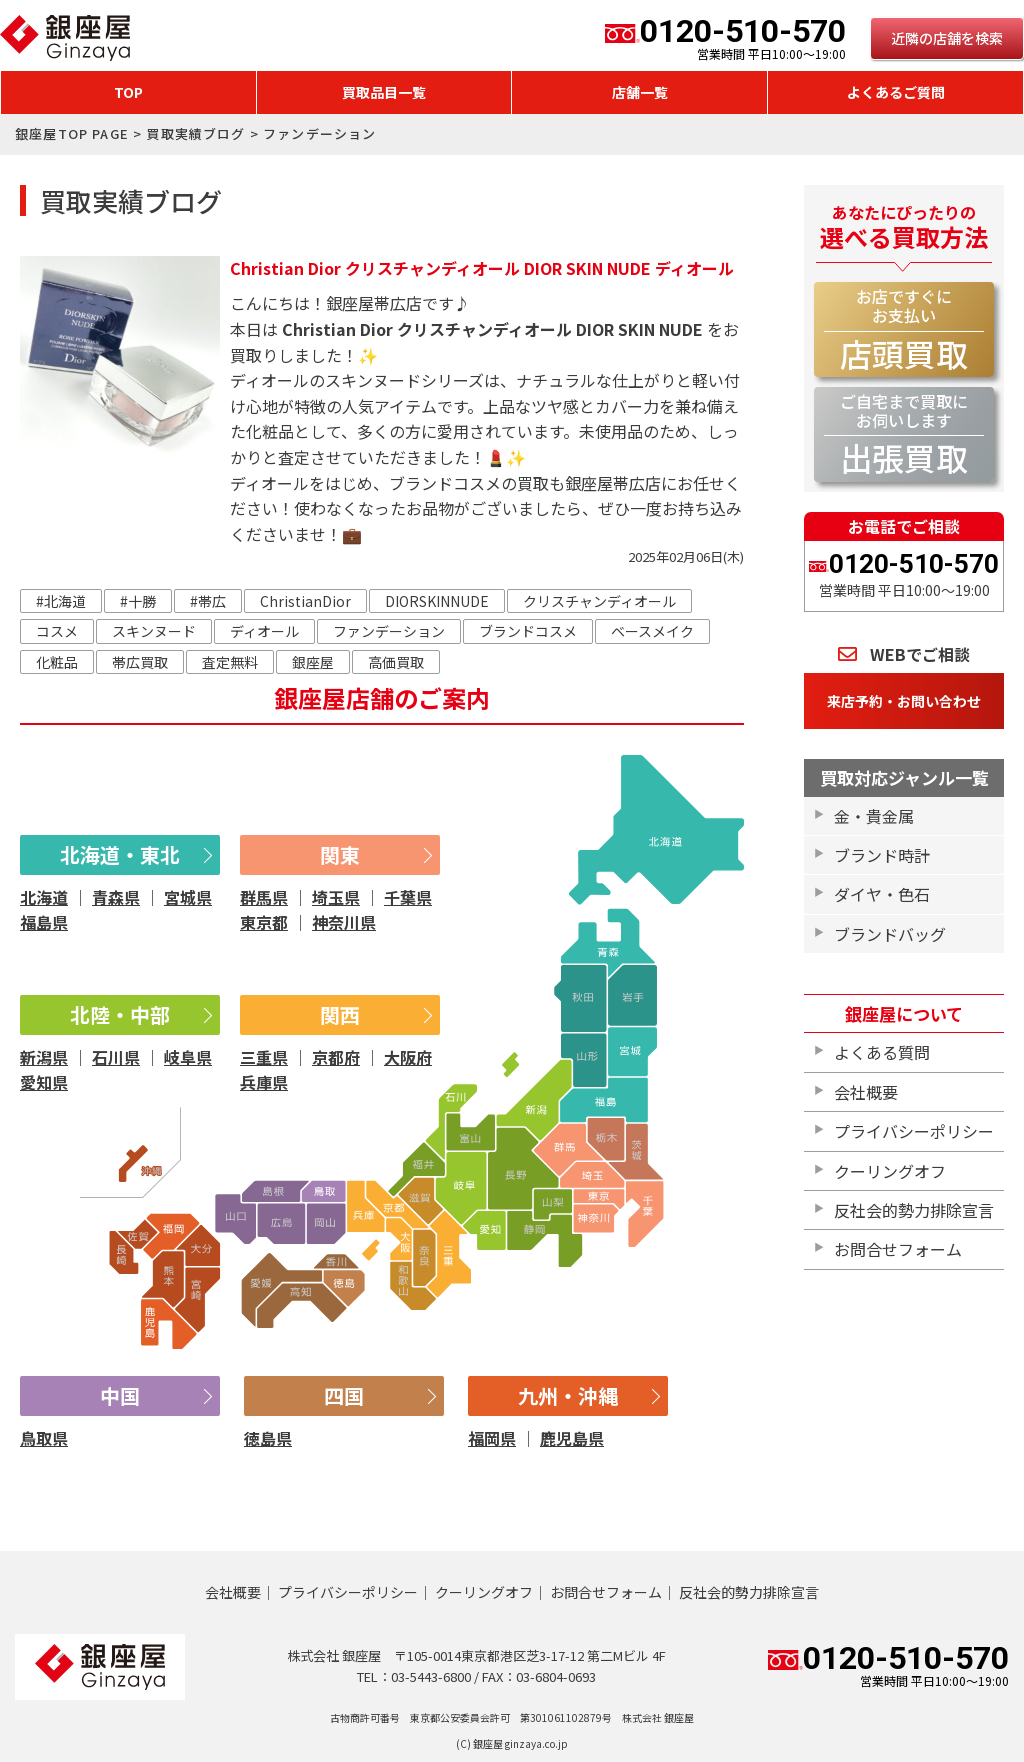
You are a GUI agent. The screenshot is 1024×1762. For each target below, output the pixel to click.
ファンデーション (389, 631)
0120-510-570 (725, 38)
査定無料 (230, 662)
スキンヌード (154, 631)
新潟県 (44, 1057)
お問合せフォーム (898, 1249)
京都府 (336, 1057)
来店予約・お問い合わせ (904, 701)
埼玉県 (336, 897)
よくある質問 (882, 1052)
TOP (128, 92)
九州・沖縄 (568, 1395)
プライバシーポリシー (914, 1131)
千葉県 (408, 897)
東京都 (264, 922)
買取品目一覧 (384, 92)
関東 (340, 854)
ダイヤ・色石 (882, 894)
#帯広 (208, 601)
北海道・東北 (120, 854)
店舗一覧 (640, 92)
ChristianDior (305, 601)
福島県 (44, 922)
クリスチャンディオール (599, 601)
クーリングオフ (890, 1171)
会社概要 (866, 1092)
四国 (344, 1395)
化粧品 (57, 662)
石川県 (116, 1057)
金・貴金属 (874, 816)
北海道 (44, 897)
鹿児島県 (572, 1438)
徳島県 (268, 1438)
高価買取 (396, 662)
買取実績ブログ (195, 133)
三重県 (264, 1057)
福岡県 (492, 1438)
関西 (340, 1014)
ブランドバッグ (890, 934)
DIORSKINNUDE (437, 601)
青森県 (116, 897)
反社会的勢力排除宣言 (914, 1210)
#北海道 (61, 601)
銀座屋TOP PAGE (72, 133)
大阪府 (408, 1057)
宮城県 (188, 897)
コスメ (57, 631)
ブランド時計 (882, 855)
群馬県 (264, 897)
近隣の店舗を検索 (947, 38)
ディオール (264, 631)
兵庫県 (264, 1082)
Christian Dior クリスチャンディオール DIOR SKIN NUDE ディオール (482, 268)
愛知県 (44, 1082)
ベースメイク (652, 631)
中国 (120, 1395)
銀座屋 (313, 662)
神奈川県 (344, 922)
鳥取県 (44, 1438)
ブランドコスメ (528, 631)
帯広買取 (140, 662)
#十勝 (138, 601)
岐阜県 (188, 1057)
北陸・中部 (120, 1014)
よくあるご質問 (896, 92)
